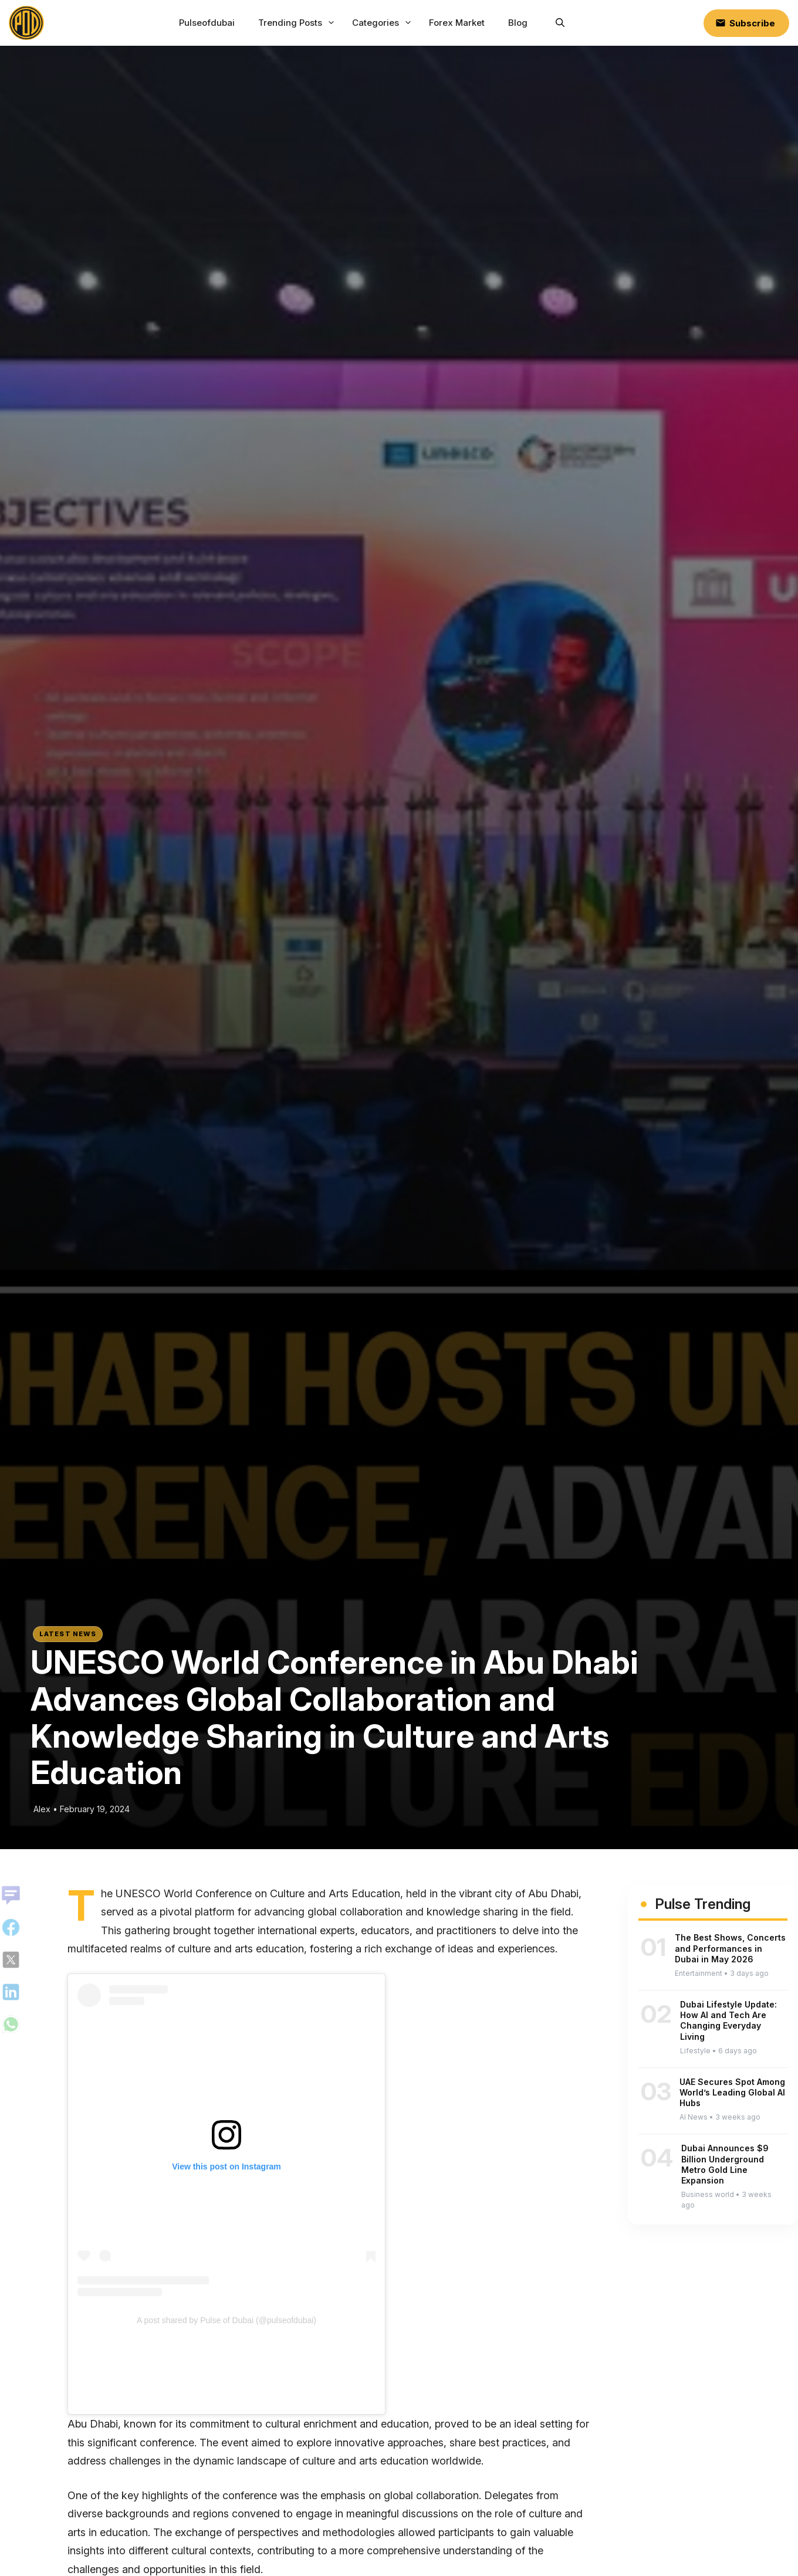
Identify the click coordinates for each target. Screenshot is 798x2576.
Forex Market (457, 22)
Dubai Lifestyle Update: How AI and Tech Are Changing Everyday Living (728, 2020)
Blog (518, 22)
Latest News (67, 1634)
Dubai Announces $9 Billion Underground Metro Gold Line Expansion (725, 2164)
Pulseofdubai (207, 22)
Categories (383, 22)
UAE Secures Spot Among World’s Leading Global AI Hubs (732, 2092)
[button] (560, 22)
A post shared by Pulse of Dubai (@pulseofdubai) (226, 2320)
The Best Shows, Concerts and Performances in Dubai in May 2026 (730, 1948)
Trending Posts (298, 22)
